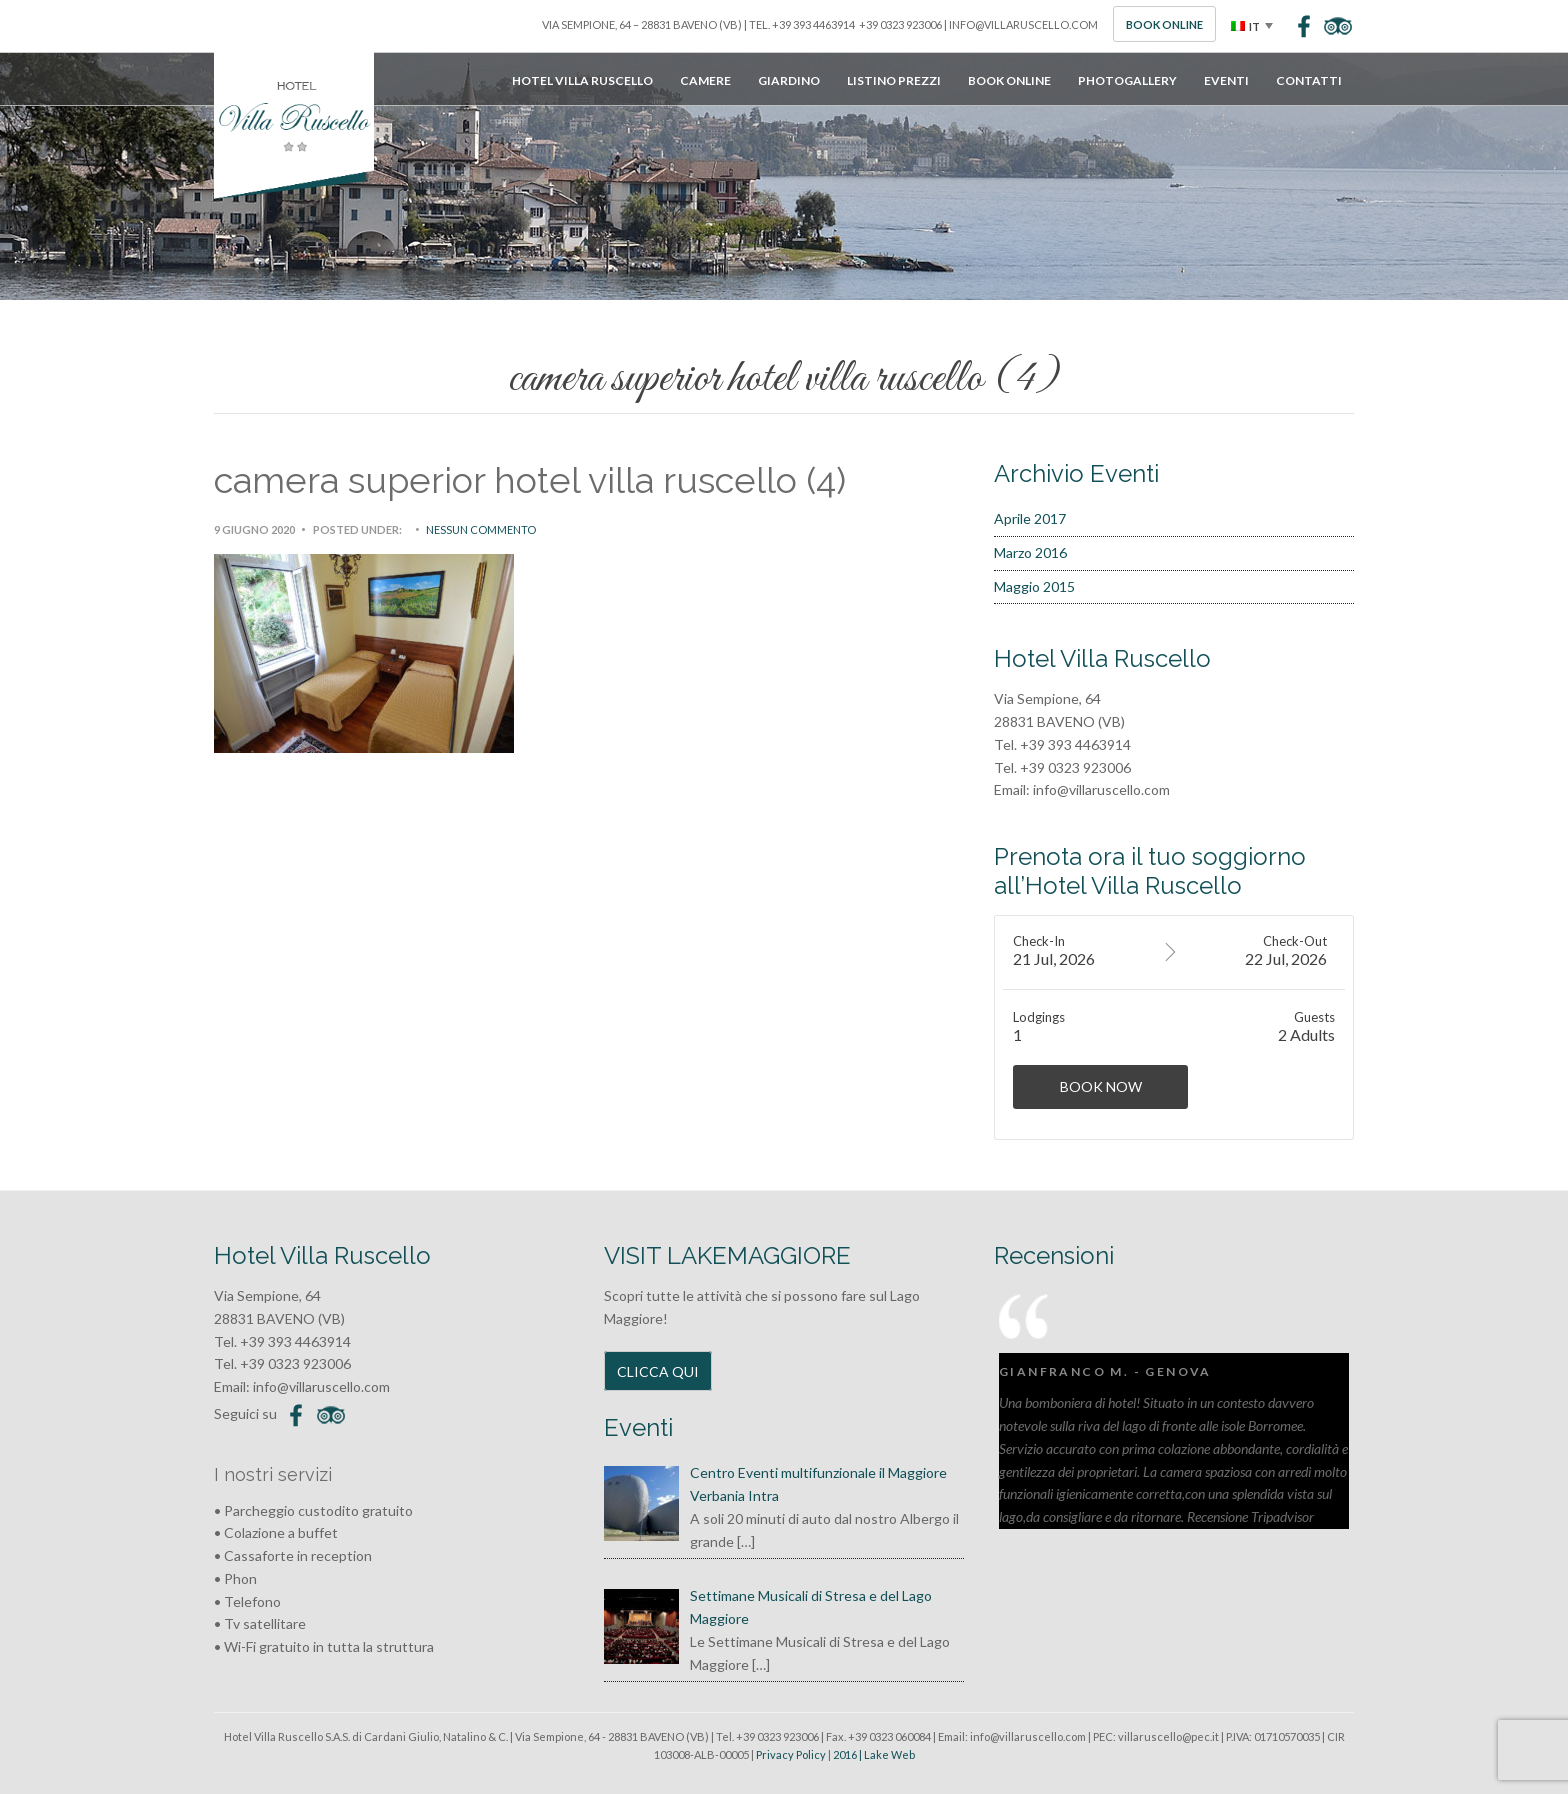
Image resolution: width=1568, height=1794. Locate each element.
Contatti (1309, 80)
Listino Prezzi (894, 80)
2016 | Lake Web (874, 1754)
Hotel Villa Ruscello (582, 80)
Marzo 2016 (1030, 552)
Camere (705, 80)
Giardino (789, 80)
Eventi (1226, 80)
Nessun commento (481, 529)
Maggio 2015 (1034, 586)
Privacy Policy (791, 1754)
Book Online (1164, 24)
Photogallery (1127, 80)
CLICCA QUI (658, 1371)
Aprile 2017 (1030, 518)
